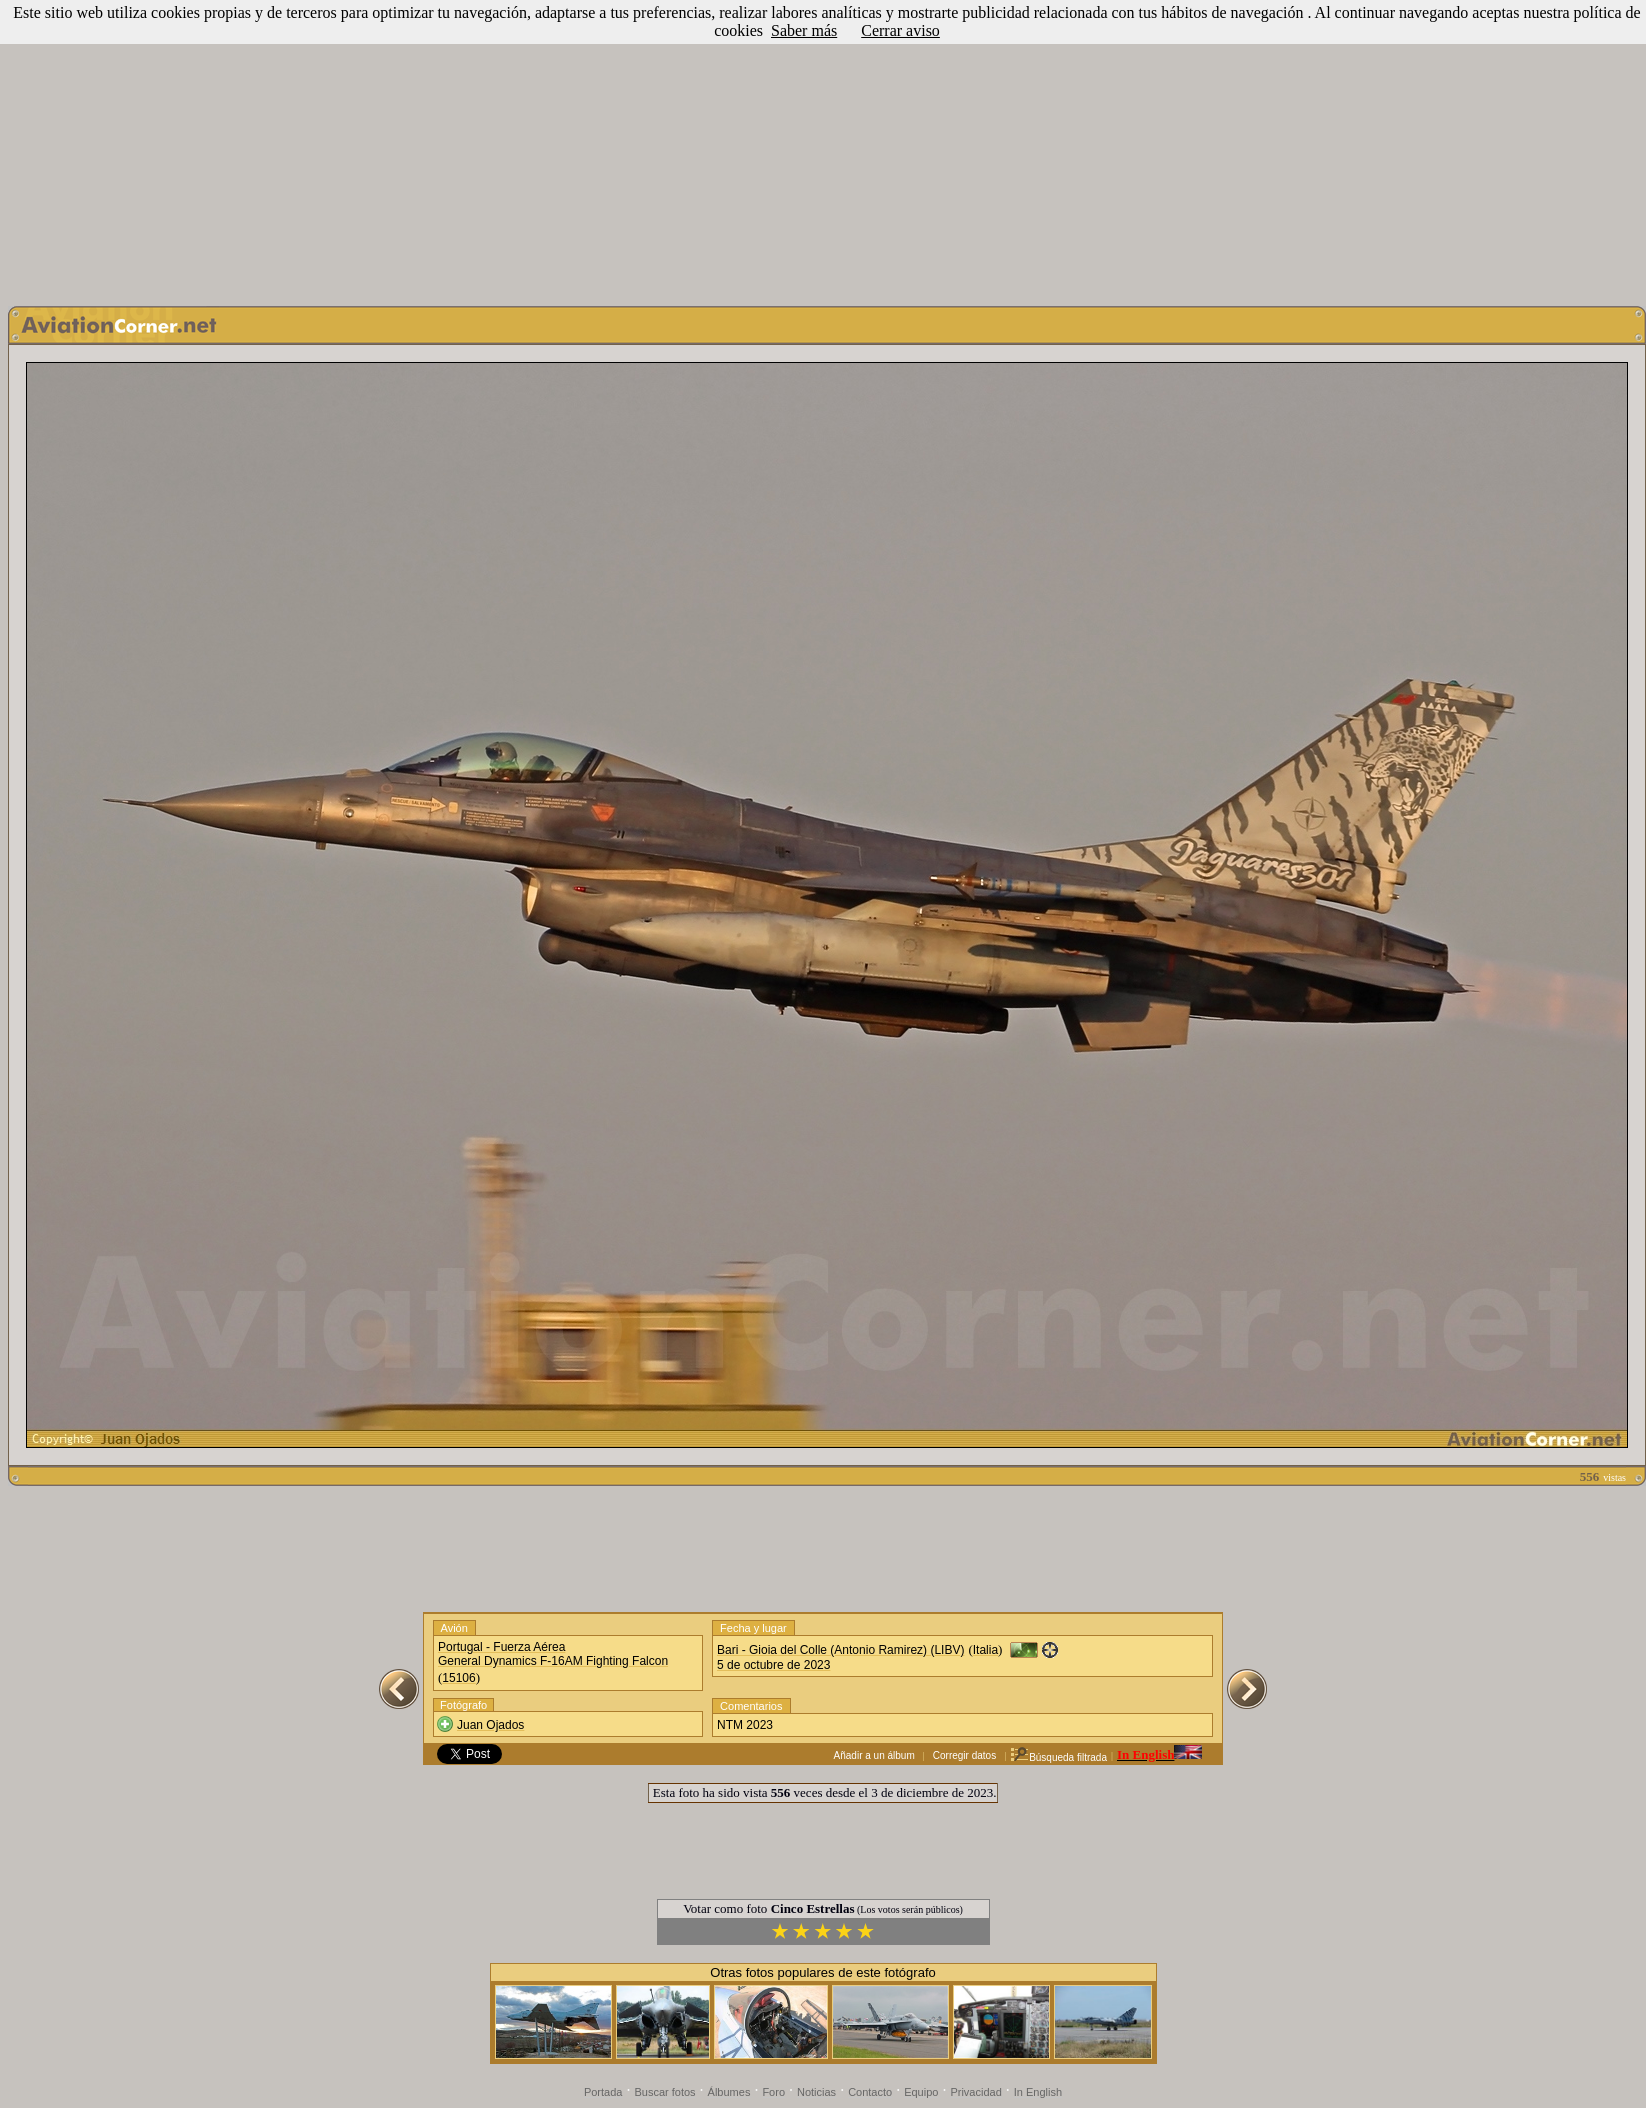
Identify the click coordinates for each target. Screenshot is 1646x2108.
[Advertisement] (823, 148)
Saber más (804, 30)
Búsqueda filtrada (1058, 1757)
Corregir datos (964, 1755)
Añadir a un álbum (874, 1755)
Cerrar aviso (900, 30)
